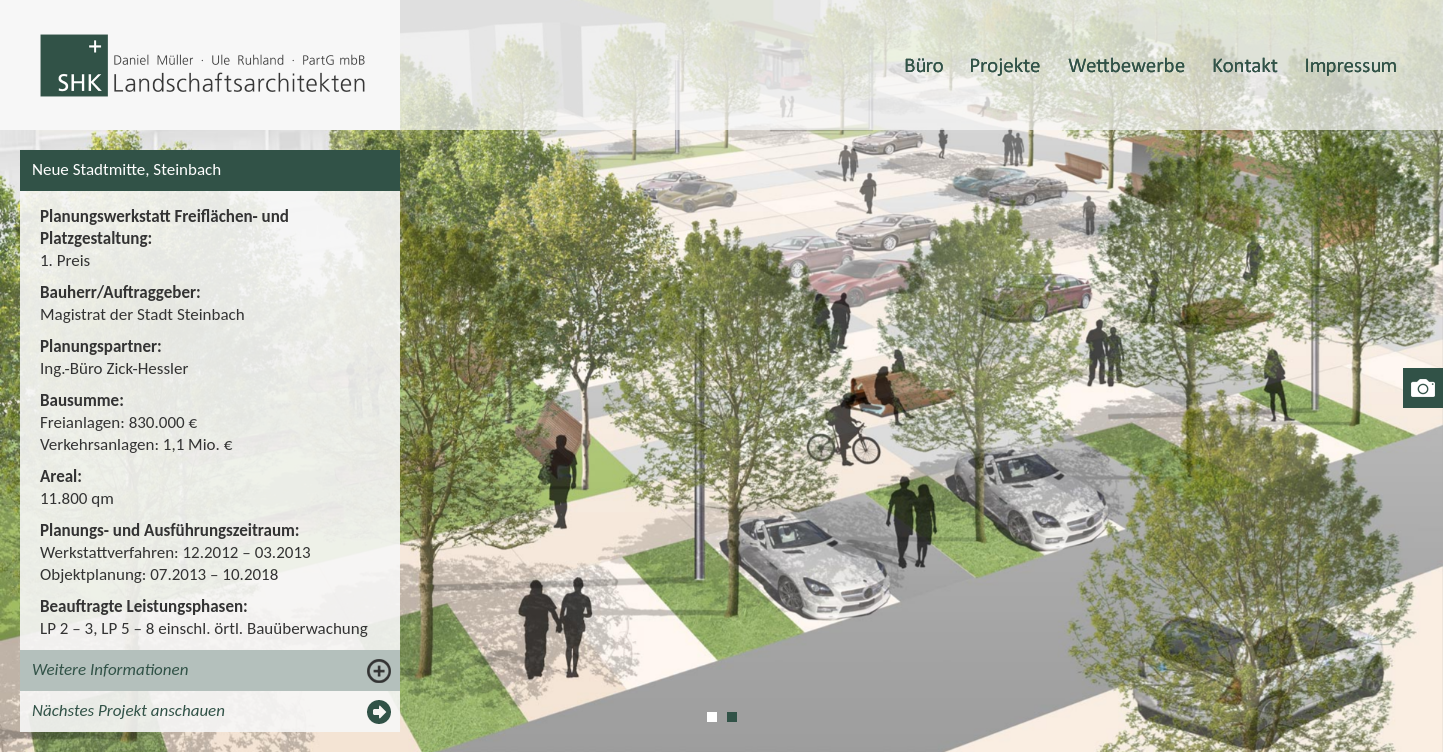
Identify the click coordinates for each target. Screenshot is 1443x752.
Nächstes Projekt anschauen (128, 710)
